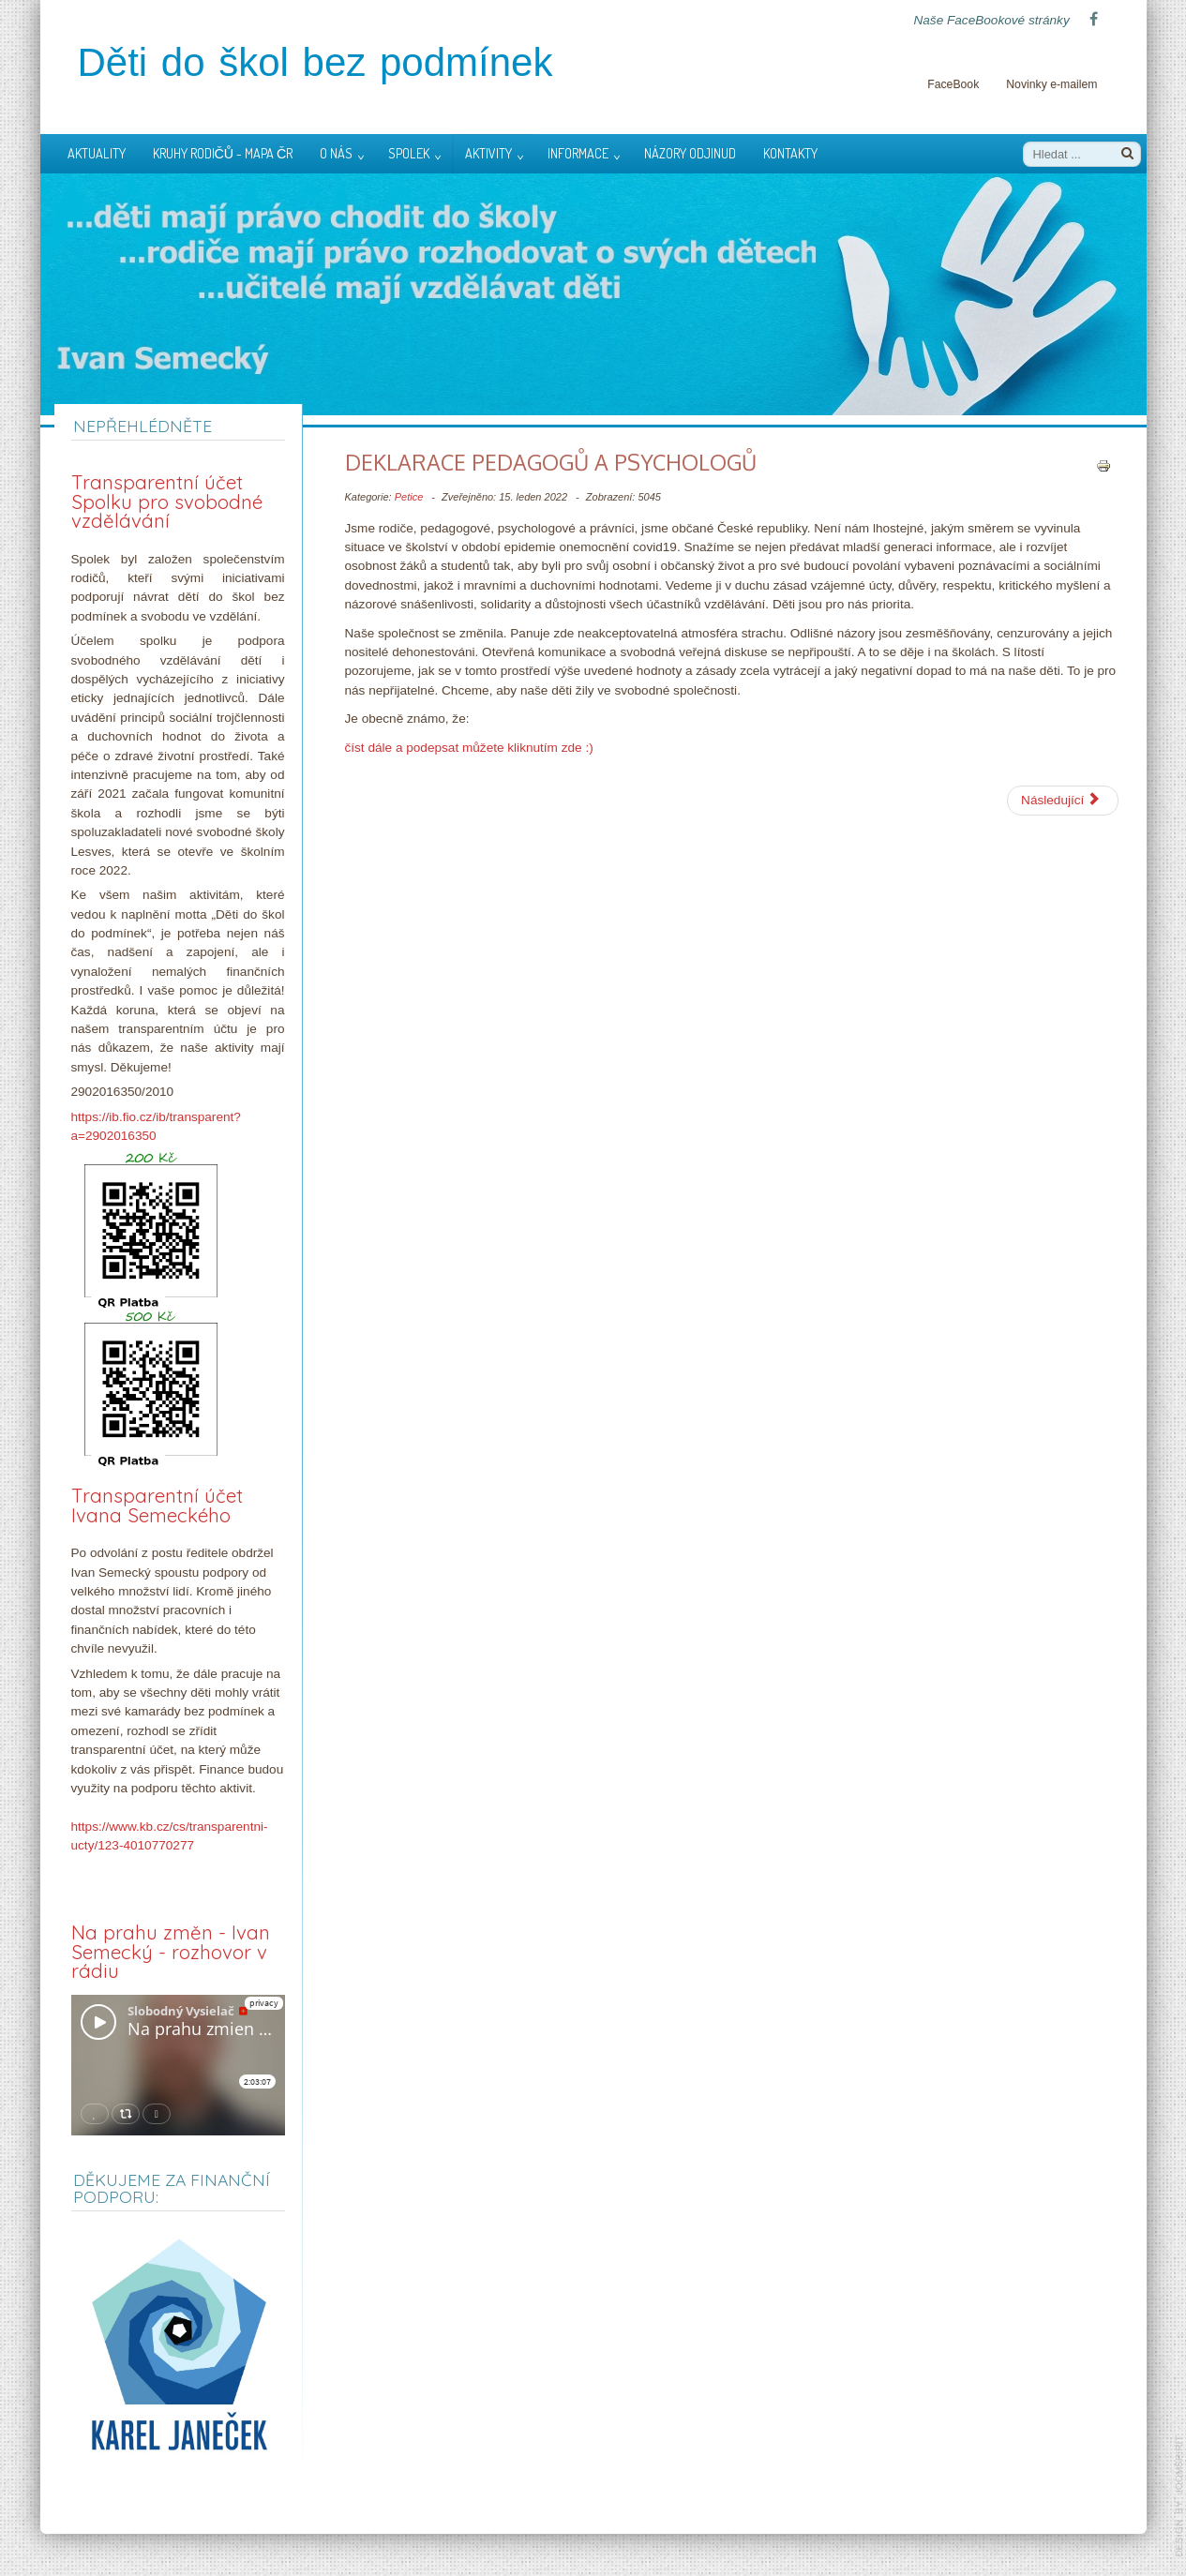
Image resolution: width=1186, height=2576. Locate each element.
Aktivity (488, 152)
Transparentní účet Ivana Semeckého (157, 1505)
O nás (336, 152)
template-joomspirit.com (1179, 2496)
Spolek (408, 152)
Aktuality (97, 152)
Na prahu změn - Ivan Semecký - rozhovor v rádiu (170, 1952)
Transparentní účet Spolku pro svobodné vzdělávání (167, 501)
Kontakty (790, 152)
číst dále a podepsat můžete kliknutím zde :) (469, 748)
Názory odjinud (690, 152)
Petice (409, 496)
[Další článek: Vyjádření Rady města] (1062, 801)
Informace (578, 152)
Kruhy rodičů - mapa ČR (223, 152)
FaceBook (953, 84)
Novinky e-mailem (1051, 84)
